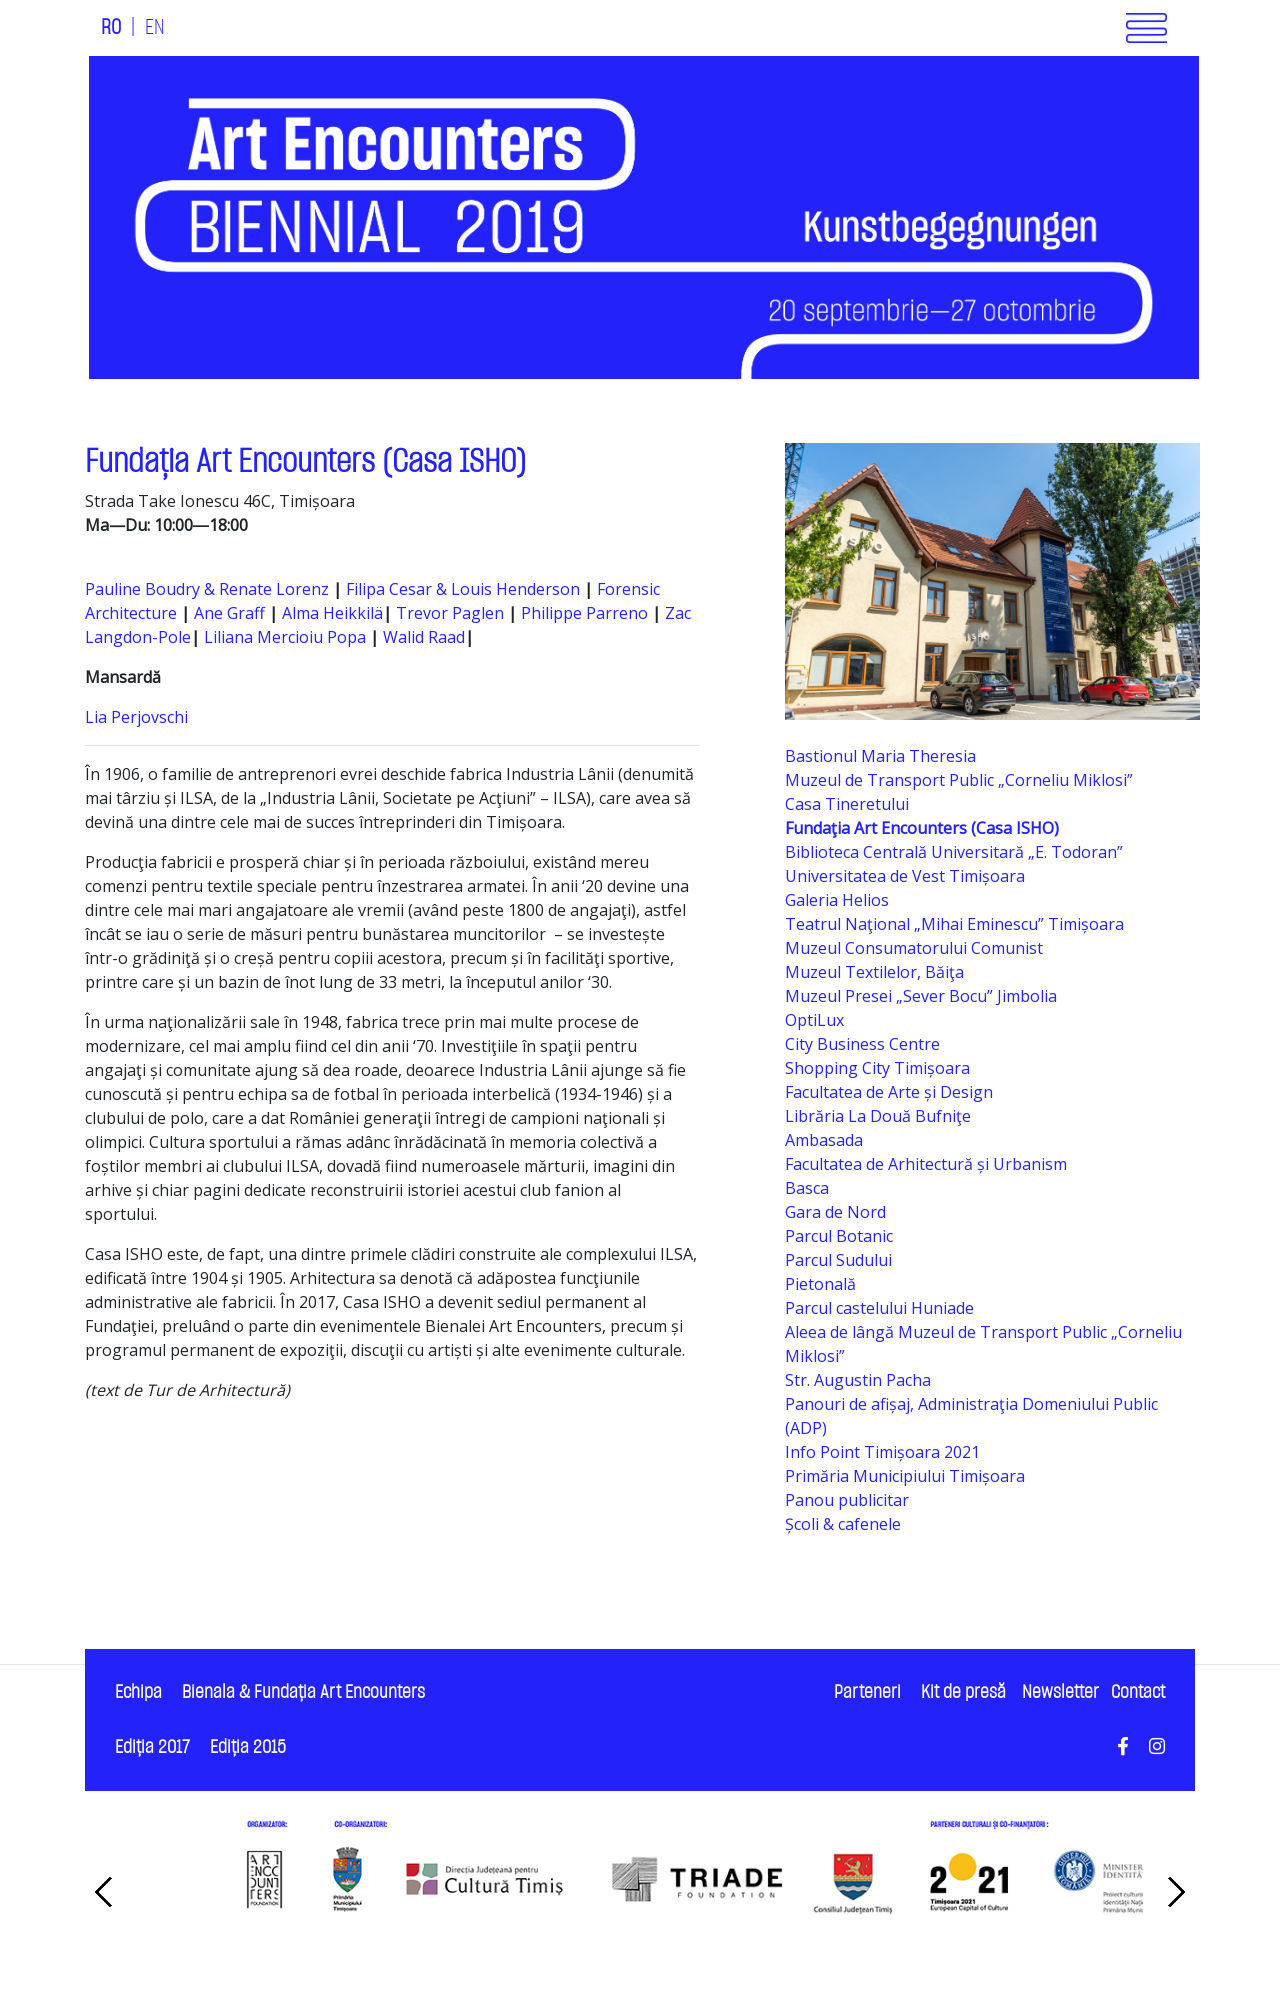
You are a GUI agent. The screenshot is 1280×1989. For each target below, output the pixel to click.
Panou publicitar (847, 1500)
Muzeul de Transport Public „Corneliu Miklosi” (959, 780)
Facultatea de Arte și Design (889, 1092)
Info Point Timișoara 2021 (882, 1452)
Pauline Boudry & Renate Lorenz (207, 589)
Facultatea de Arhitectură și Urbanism (926, 1164)
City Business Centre (862, 1044)
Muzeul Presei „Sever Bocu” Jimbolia (921, 996)
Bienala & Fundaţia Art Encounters (303, 1692)
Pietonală (820, 1284)
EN (155, 28)
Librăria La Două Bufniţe (878, 1116)
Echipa (138, 1692)
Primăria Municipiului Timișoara (905, 1476)
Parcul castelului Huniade (879, 1308)
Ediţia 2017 (152, 1747)
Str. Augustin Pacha (858, 1380)
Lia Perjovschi (138, 717)
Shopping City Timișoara (877, 1068)
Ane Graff (229, 613)
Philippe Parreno (584, 613)
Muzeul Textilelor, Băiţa (874, 972)
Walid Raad (424, 637)
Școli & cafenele (843, 1524)
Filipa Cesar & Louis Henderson (465, 589)
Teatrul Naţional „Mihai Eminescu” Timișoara (954, 924)
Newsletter (1060, 1692)
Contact (1138, 1692)
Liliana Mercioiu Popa (287, 637)
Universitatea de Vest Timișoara (905, 876)
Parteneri (867, 1692)
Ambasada (824, 1140)
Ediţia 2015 (248, 1747)
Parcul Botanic (839, 1236)
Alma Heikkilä (332, 613)
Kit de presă (963, 1692)
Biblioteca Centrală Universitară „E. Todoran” (954, 852)
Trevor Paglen (452, 613)
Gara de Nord (835, 1212)
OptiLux (814, 1020)
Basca (807, 1188)
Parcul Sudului (838, 1260)
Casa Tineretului (847, 804)
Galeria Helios (837, 900)
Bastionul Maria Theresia (880, 756)
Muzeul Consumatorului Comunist (914, 948)
